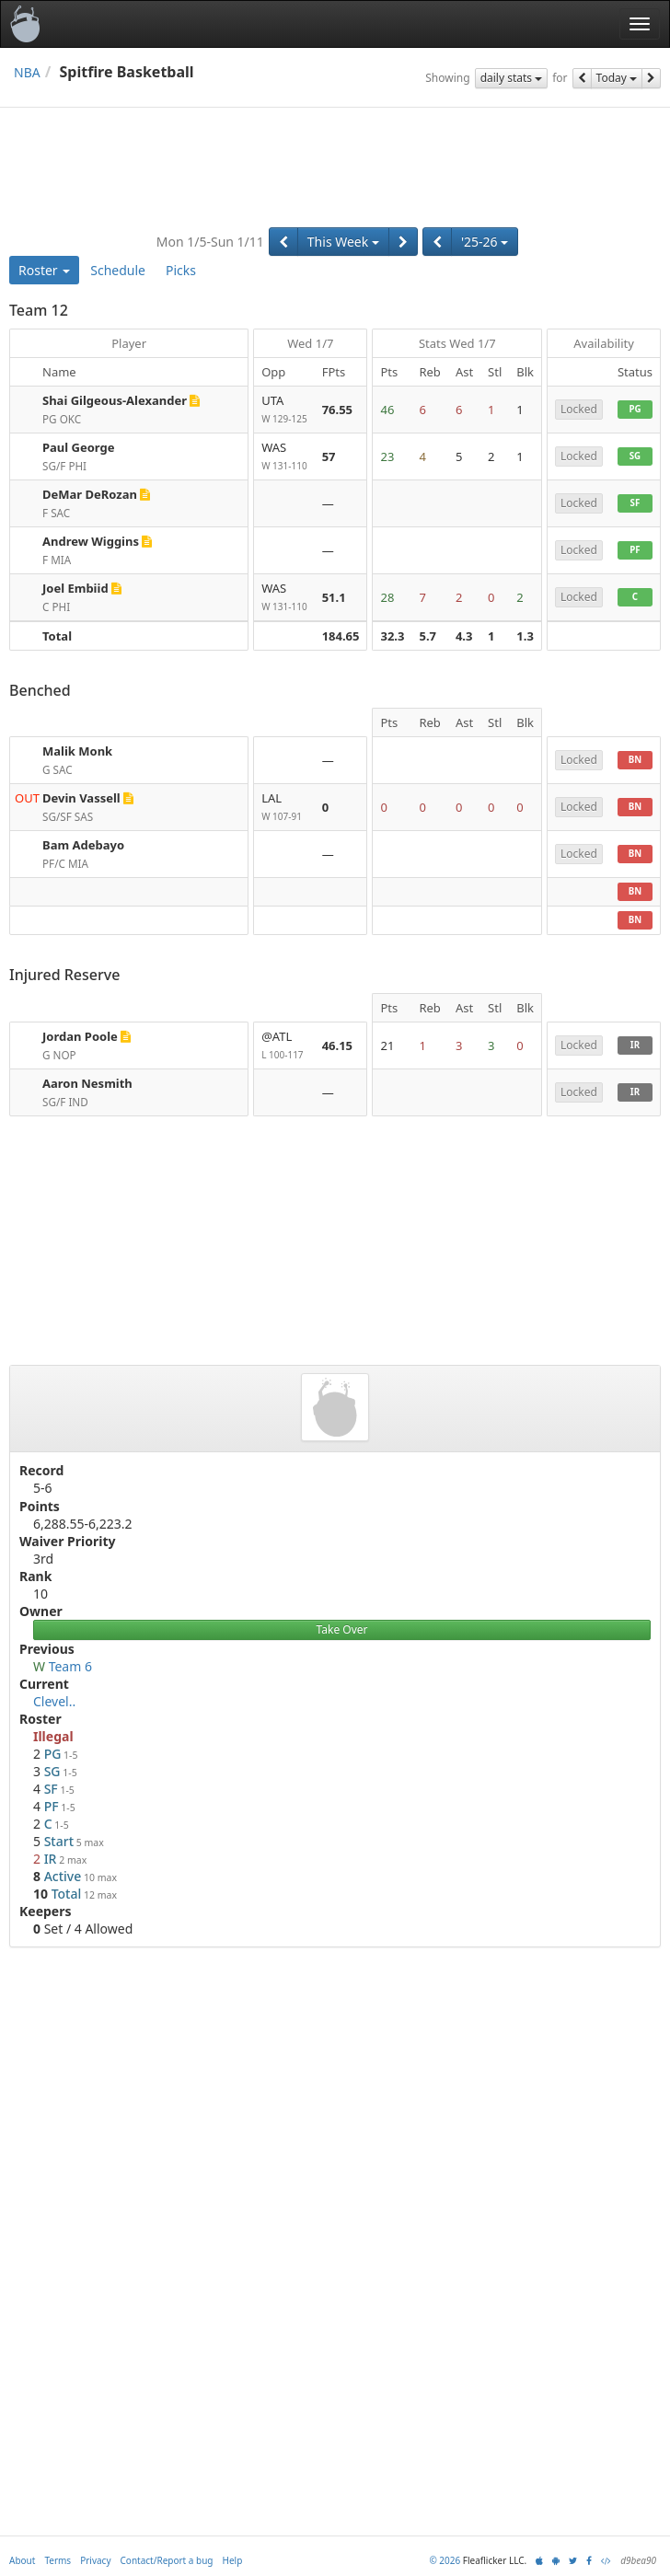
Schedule (117, 270)
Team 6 (70, 1666)
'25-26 (484, 241)
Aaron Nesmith (87, 1083)
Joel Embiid (75, 588)
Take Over (342, 1629)
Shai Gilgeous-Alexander (114, 400)
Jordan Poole (80, 1036)
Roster (44, 270)
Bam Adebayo (83, 845)
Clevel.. (54, 1701)
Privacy (95, 2560)
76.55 (337, 409)
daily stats (511, 78)
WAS (283, 457)
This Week (343, 241)
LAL (283, 808)
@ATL (283, 1046)
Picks (181, 270)
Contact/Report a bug (167, 2560)
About (22, 2560)
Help (233, 2560)
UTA (283, 410)
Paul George (78, 447)
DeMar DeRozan (89, 494)
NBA (27, 72)
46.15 (337, 1045)
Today (616, 78)
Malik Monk (77, 751)
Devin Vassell (81, 798)
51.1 (334, 597)
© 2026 (444, 2560)
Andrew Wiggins (90, 541)
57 (329, 456)
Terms (57, 2560)
